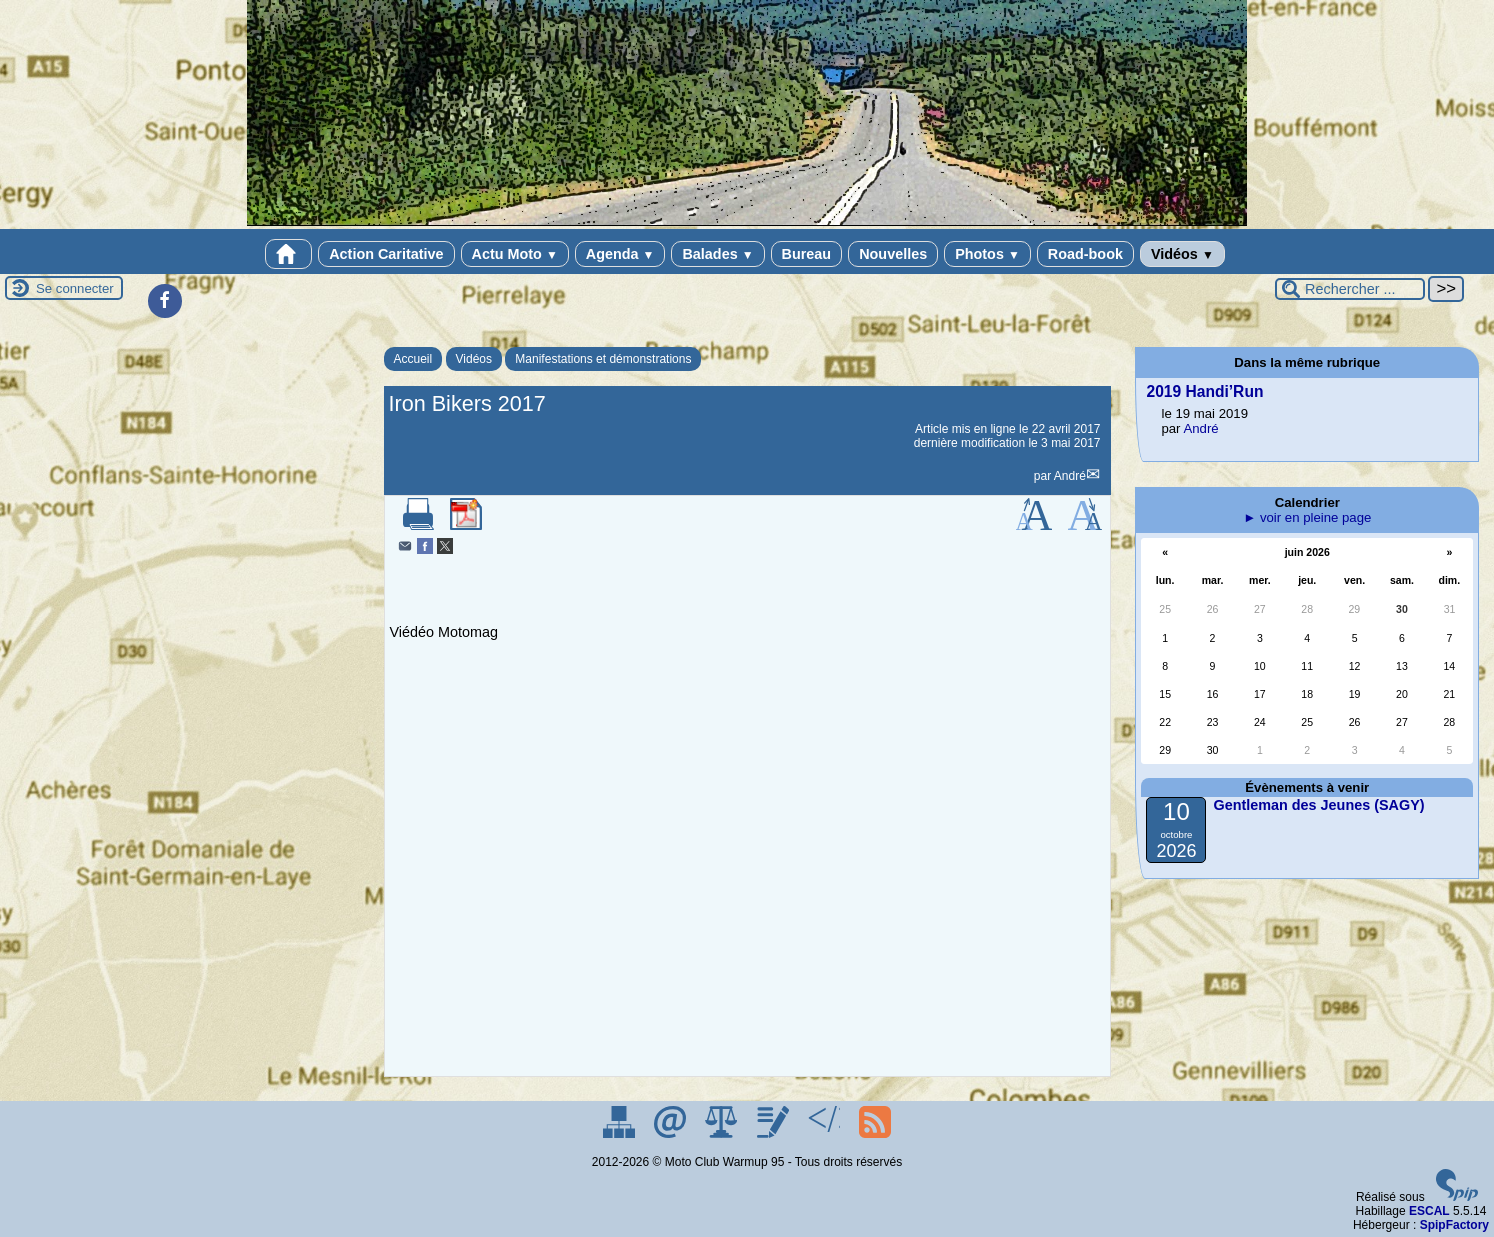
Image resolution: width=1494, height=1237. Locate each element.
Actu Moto (515, 254)
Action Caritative (386, 254)
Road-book (1085, 254)
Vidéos (1182, 254)
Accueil (413, 359)
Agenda (620, 254)
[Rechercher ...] (1350, 289)
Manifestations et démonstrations (603, 359)
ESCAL (1429, 1211)
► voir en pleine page (1307, 517)
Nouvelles (893, 254)
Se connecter (75, 288)
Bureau (807, 254)
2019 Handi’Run (1204, 391)
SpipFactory (1454, 1225)
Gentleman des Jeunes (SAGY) (1318, 805)
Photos (987, 254)
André (1070, 476)
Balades (717, 254)
